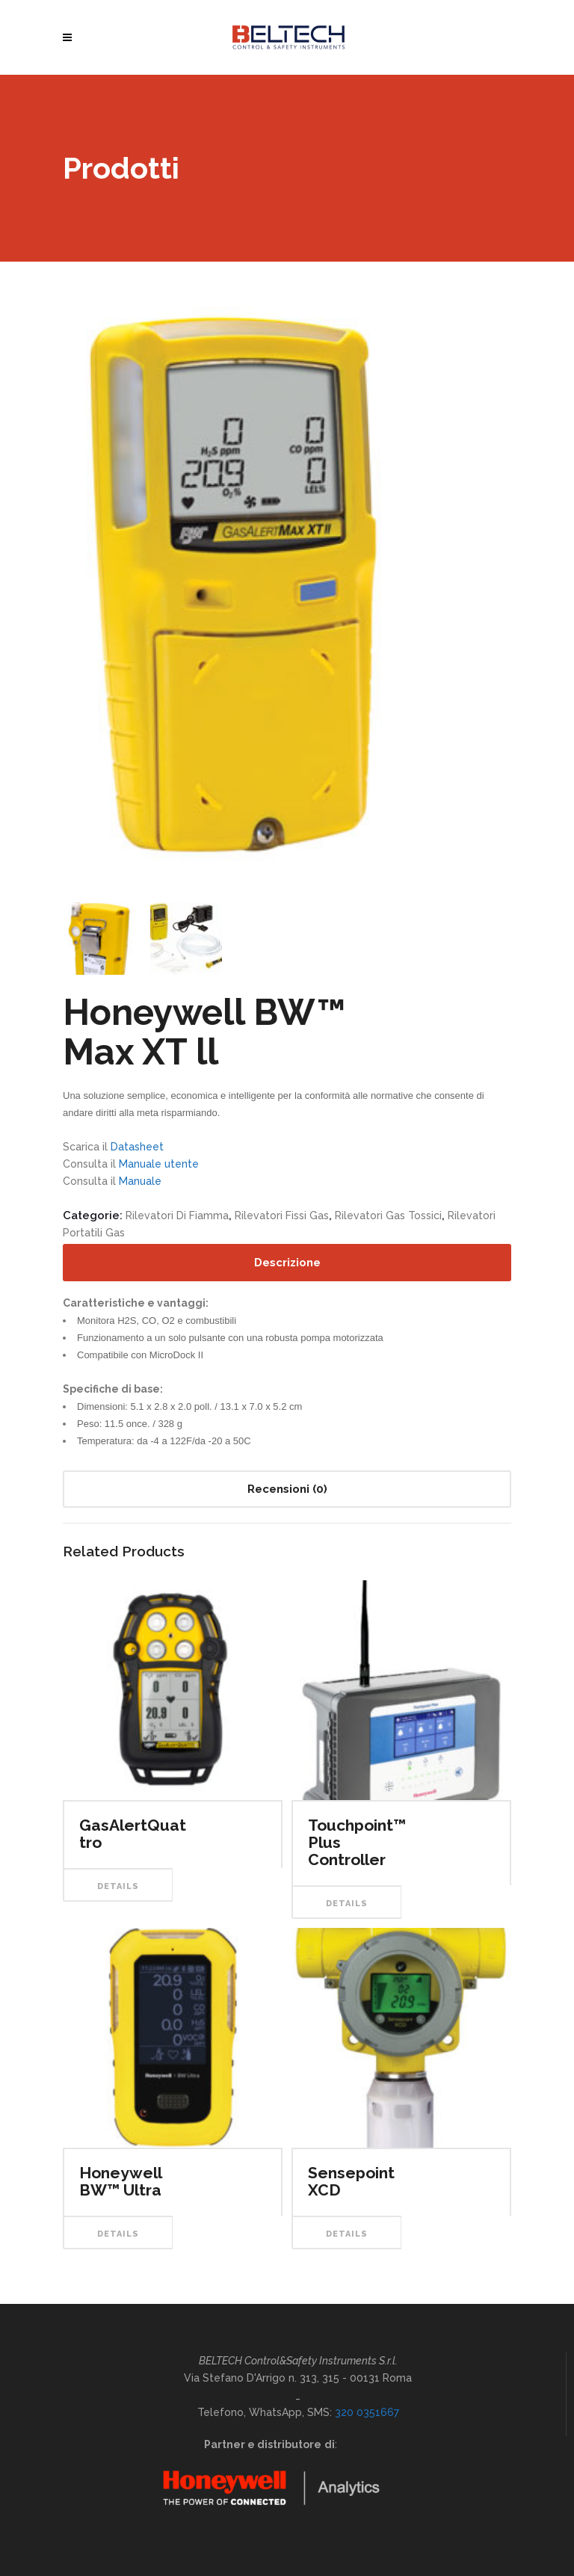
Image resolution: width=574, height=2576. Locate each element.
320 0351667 (367, 2412)
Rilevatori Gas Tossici (388, 1215)
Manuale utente (159, 1164)
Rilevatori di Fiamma (177, 1215)
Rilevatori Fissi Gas (282, 1215)
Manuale (140, 1181)
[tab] (287, 1262)
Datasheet (137, 1147)
